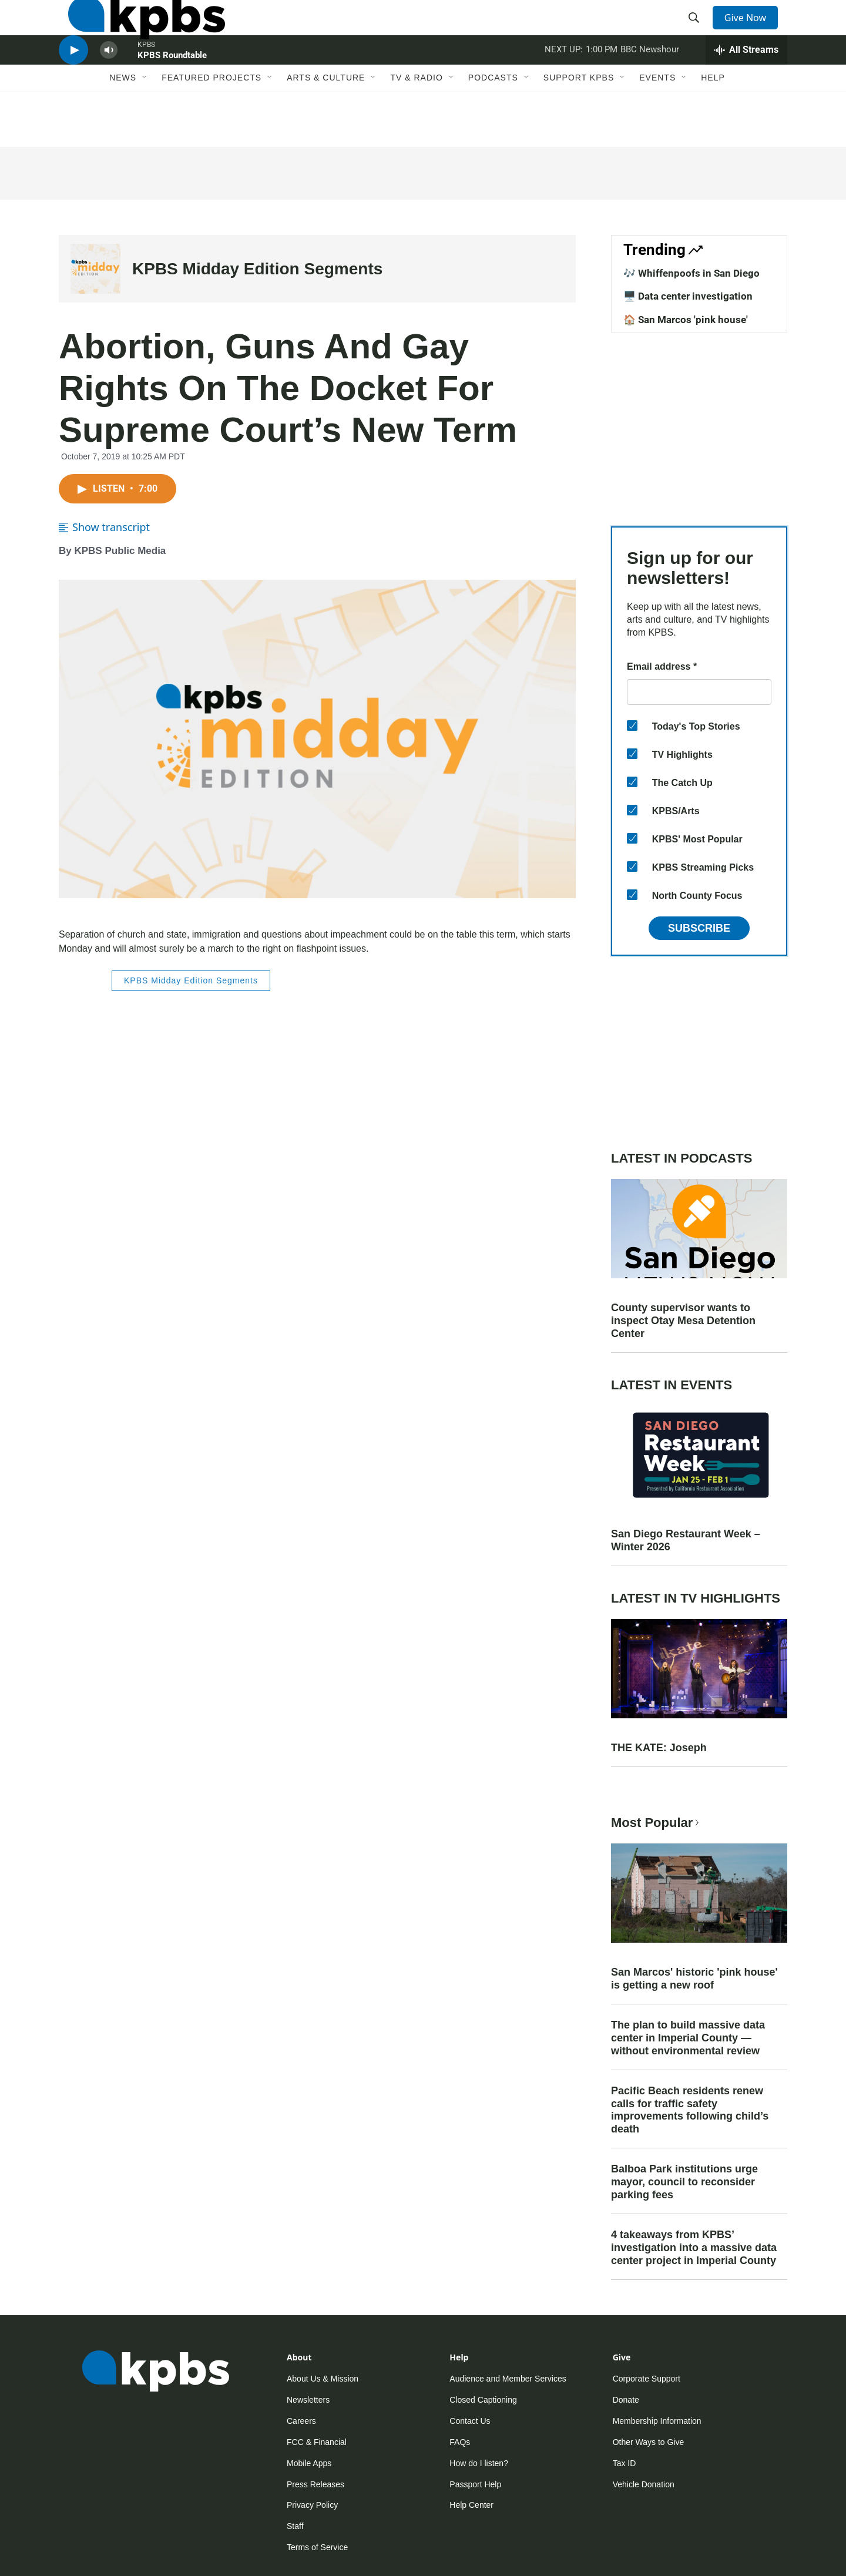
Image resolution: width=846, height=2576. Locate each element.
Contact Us (469, 2421)
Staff (295, 2526)
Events (657, 121)
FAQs (459, 2442)
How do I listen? (478, 2463)
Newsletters (308, 2399)
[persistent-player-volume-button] (109, 85)
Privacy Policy (312, 2505)
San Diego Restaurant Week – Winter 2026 (685, 1540)
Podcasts (493, 121)
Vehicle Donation (643, 2484)
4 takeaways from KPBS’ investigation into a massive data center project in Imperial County (694, 2247)
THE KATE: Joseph (659, 1748)
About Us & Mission (322, 2378)
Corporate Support (646, 2378)
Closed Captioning (482, 2399)
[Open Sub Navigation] (145, 121)
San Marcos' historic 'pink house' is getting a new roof (694, 1978)
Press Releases (315, 2484)
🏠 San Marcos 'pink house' (685, 319)
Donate (626, 2399)
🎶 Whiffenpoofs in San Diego (691, 273)
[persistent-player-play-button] (73, 85)
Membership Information (657, 2421)
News (122, 121)
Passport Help (475, 2484)
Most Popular (656, 1822)
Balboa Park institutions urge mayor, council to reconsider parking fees (684, 2182)
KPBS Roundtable (172, 90)
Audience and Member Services (507, 2378)
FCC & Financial (317, 2442)
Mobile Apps (309, 2463)
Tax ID (624, 2463)
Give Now (752, 30)
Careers (301, 2421)
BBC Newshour (649, 84)
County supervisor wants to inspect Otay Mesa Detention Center (683, 1320)
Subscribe (699, 928)
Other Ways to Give (648, 2442)
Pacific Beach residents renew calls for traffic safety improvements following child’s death (689, 2110)
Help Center (471, 2505)
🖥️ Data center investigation (688, 296)
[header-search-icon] (698, 31)
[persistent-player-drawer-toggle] (746, 85)
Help (713, 121)
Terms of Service (317, 2547)
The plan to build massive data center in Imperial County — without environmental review (688, 2038)
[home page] (137, 31)
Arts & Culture (326, 121)
